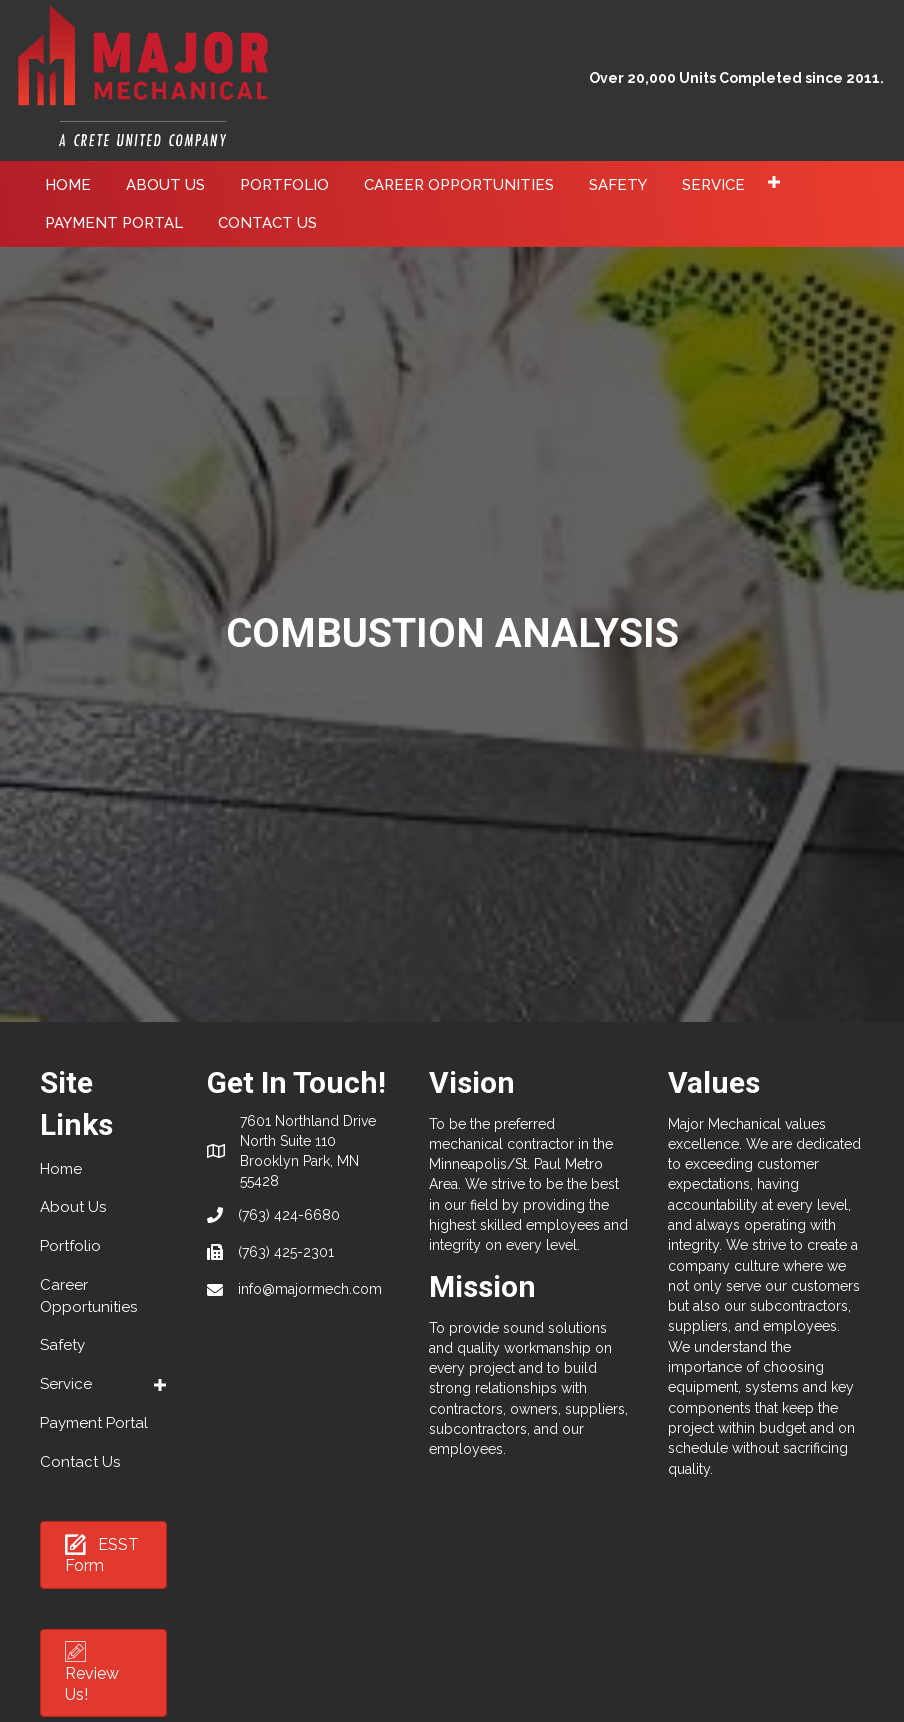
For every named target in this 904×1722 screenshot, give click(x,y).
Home (61, 1169)
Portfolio (70, 1246)
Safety (62, 1345)
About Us (73, 1207)
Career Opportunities (88, 1296)
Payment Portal (94, 1423)
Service (66, 1384)
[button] (773, 182)
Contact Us (80, 1462)
